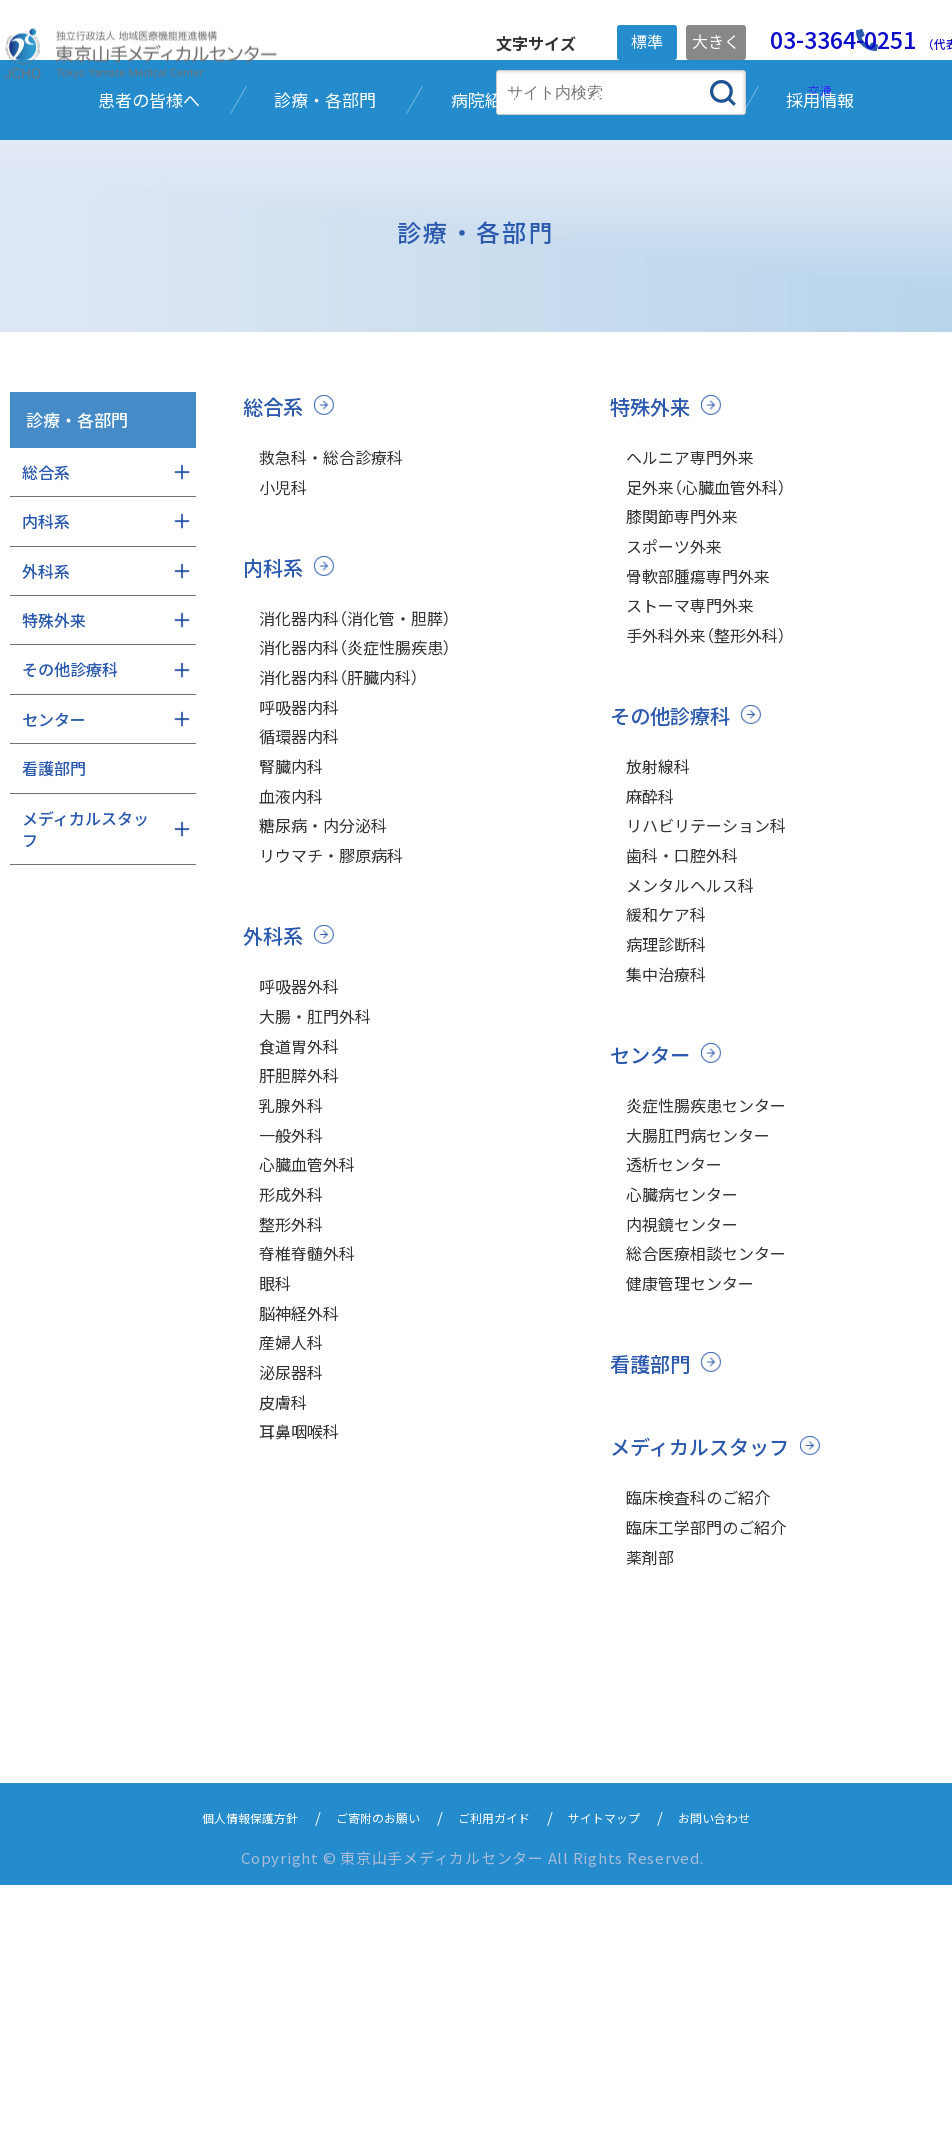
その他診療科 (673, 881)
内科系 (274, 707)
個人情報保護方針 (213, 2073)
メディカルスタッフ (704, 1688)
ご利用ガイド (499, 2073)
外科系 (274, 1121)
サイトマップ (627, 2073)
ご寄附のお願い (363, 2073)
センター (652, 1260)
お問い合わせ (755, 2073)
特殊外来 (652, 536)
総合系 (274, 536)
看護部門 (652, 1605)
